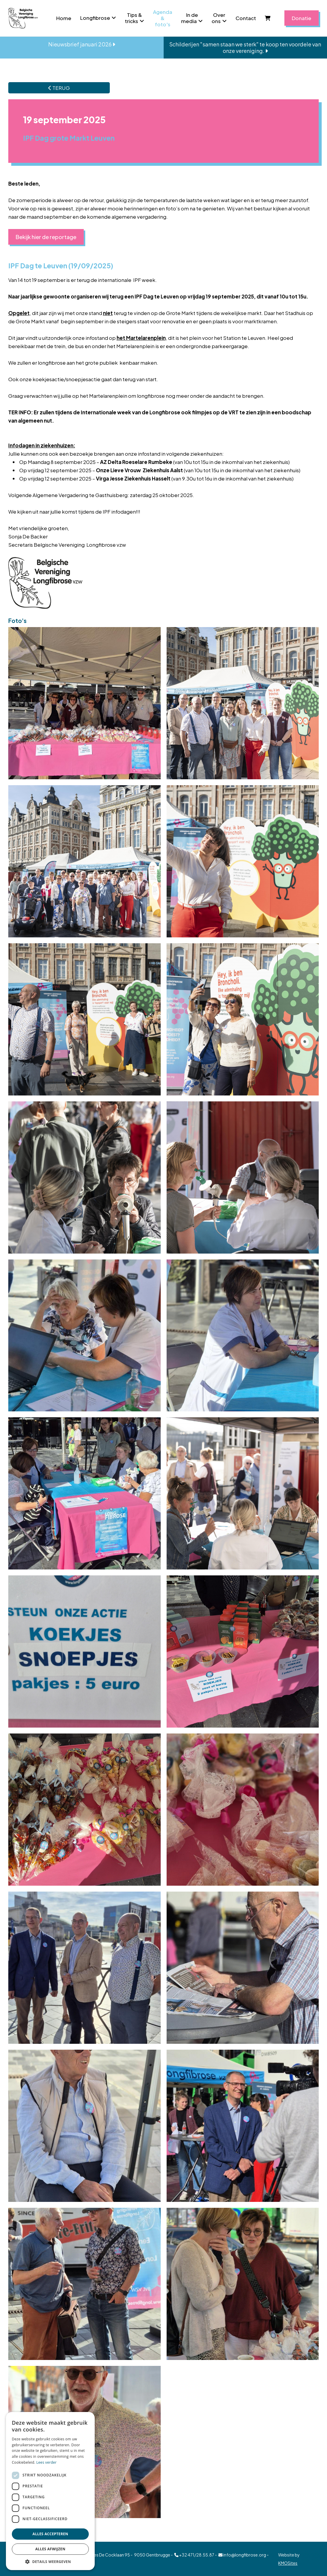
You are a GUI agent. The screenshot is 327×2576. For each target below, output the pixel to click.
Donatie (301, 18)
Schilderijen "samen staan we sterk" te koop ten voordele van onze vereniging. (245, 47)
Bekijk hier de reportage (46, 236)
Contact (246, 18)
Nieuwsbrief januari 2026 (81, 44)
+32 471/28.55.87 (194, 2554)
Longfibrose (95, 17)
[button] (50, 2561)
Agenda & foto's (162, 18)
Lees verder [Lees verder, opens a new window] (46, 2462)
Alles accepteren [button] (50, 2533)
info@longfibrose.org (242, 2554)
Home (63, 18)
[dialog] (50, 2491)
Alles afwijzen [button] (50, 2548)
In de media (189, 18)
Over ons (218, 18)
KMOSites (287, 2563)
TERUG (59, 88)
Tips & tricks (133, 18)
